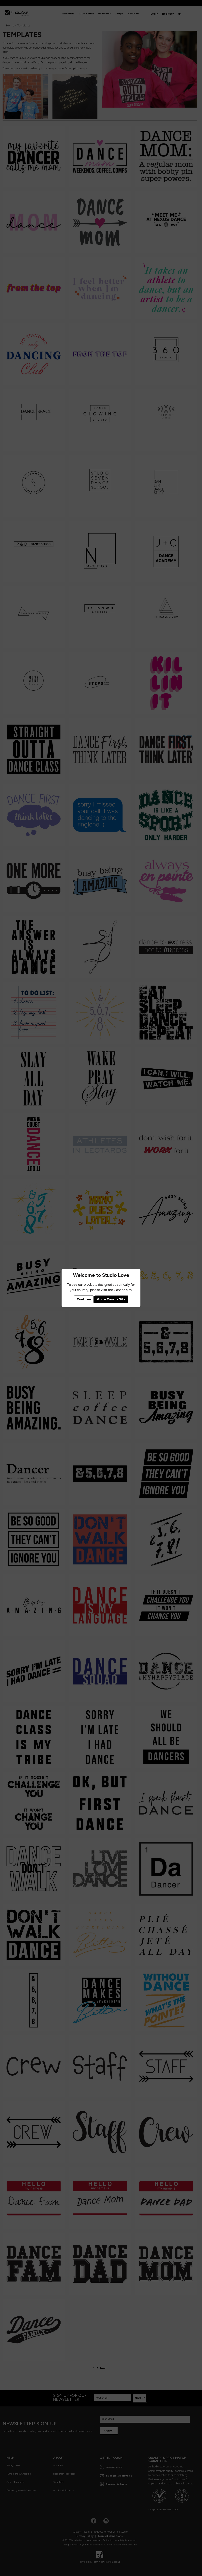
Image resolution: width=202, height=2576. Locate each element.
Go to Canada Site (111, 1299)
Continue (84, 1299)
